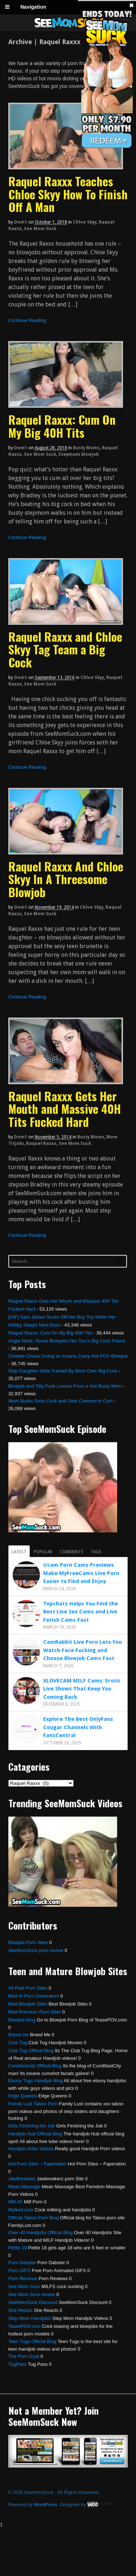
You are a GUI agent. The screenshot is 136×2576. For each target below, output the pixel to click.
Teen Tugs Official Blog (32, 2341)
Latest (19, 1551)
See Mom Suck (40, 228)
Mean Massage (24, 2186)
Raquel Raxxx (41, 1143)
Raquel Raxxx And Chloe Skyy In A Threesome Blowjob (65, 879)
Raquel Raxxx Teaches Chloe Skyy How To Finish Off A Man (68, 194)
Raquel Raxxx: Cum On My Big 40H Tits (62, 426)
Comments (71, 1551)
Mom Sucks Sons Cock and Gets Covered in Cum (60, 1401)
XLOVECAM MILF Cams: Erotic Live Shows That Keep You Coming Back (82, 1688)
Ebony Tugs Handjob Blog (35, 2080)
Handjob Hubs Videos (31, 2148)
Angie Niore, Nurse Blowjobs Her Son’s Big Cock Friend (66, 1341)
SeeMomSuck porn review (35, 1950)
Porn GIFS (19, 2270)
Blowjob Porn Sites (28, 1942)
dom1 (20, 222)
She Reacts (20, 2310)
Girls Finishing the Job (31, 2126)
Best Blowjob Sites (28, 2004)
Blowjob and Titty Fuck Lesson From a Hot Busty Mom (65, 1386)
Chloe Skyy (84, 222)
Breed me (18, 2034)
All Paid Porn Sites (28, 1988)
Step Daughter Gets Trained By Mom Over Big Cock (63, 1371)
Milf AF (15, 2201)
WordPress (45, 2504)
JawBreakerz (22, 2178)
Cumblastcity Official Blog (35, 2065)
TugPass (17, 2364)
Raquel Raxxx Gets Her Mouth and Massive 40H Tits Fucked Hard (64, 1108)
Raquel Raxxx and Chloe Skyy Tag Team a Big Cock (65, 649)
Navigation (33, 7)
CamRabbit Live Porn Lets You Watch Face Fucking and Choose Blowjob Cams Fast (82, 1650)
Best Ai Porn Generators (33, 1996)
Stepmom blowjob (78, 454)
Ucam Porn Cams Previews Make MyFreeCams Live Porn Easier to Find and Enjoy (81, 1573)
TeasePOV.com (24, 2326)
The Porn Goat (23, 2356)
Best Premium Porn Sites (34, 2012)
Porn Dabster (22, 2262)
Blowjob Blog (22, 2020)
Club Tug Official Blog (31, 2050)
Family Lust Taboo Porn (33, 2103)
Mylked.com (20, 2209)
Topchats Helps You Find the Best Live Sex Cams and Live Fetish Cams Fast (80, 1611)
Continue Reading (27, 320)
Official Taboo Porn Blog (33, 2217)
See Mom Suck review (31, 2294)
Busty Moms (86, 447)
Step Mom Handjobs (29, 2318)
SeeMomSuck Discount (32, 2302)
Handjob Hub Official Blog (35, 2133)
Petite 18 (17, 2247)
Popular (43, 1551)
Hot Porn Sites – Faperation (37, 2164)
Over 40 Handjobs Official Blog (40, 2232)
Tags (96, 1551)
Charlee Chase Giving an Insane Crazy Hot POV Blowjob (68, 1356)
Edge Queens (22, 2095)
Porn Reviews (22, 2278)
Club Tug (17, 2042)
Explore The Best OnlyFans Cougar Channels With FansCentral (78, 1727)
